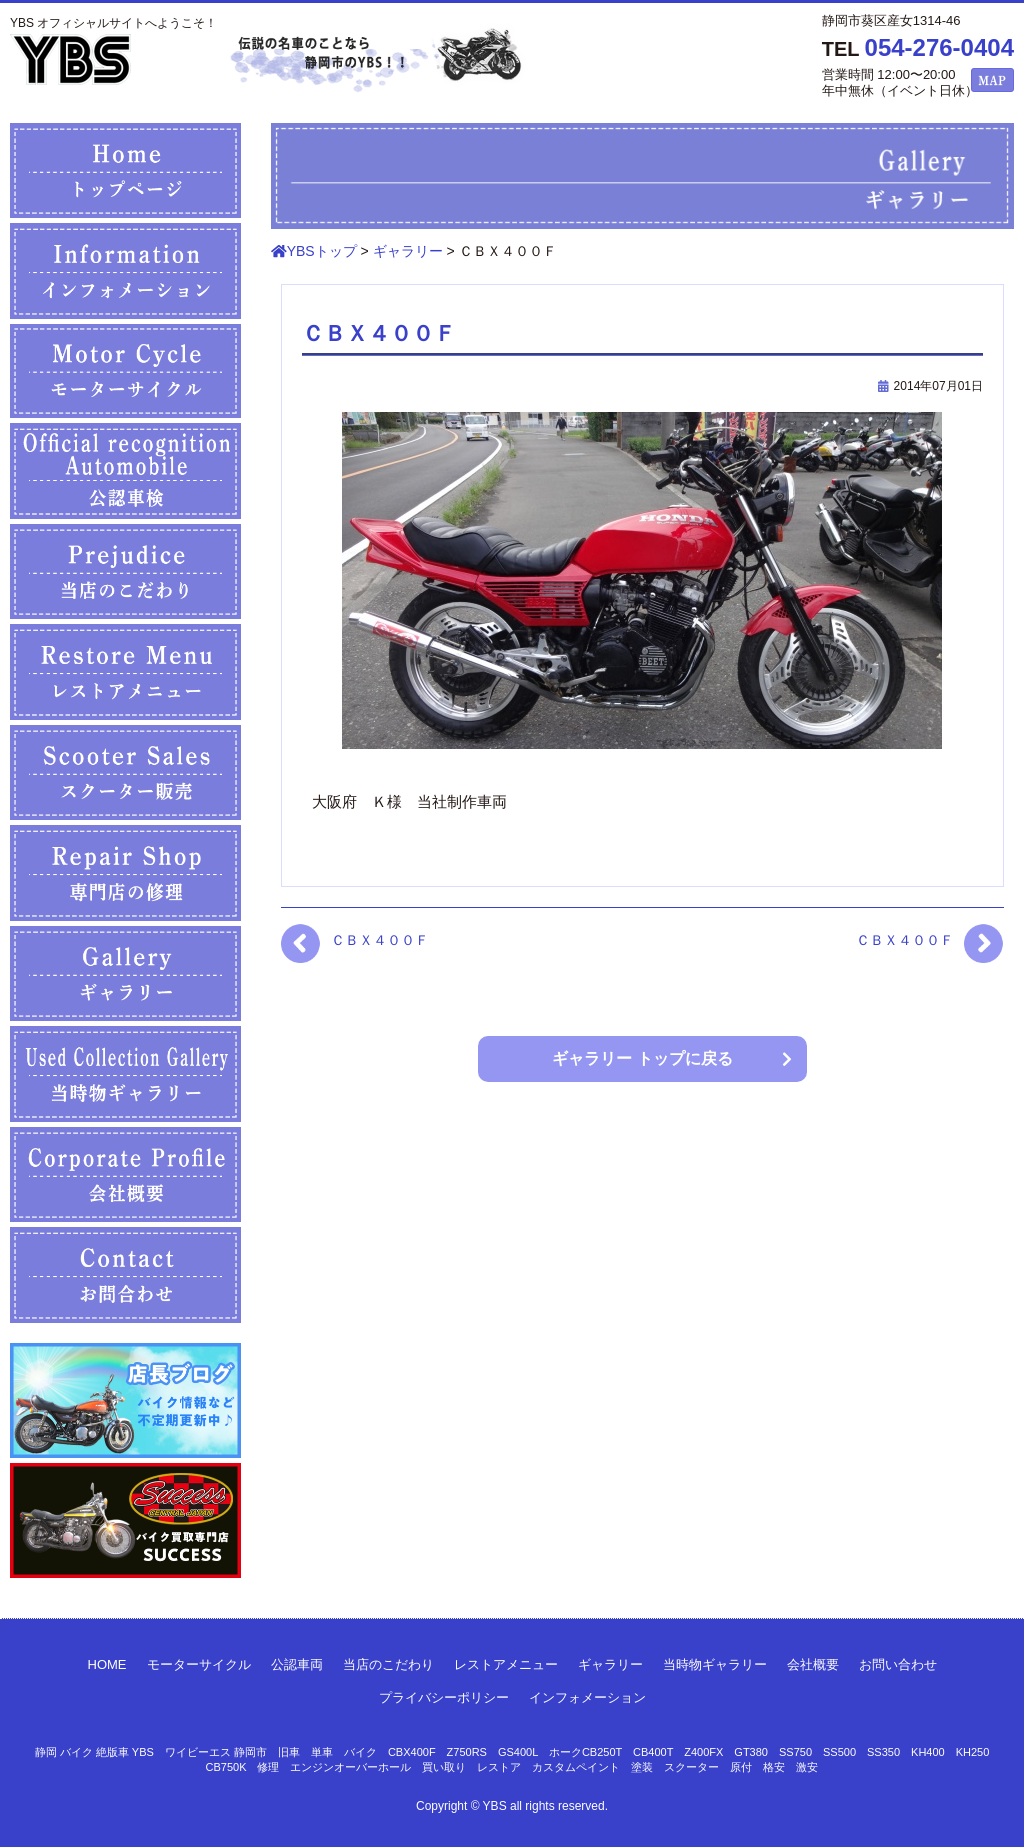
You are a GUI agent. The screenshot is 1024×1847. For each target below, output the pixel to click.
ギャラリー (610, 1664)
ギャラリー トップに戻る (642, 1058)
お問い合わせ (898, 1664)
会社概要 (813, 1664)
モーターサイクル (199, 1664)
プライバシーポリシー (444, 1697)
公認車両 (297, 1664)
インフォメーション (587, 1697)
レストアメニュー (506, 1664)
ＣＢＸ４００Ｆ (380, 940)
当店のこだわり (388, 1664)
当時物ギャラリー (715, 1664)
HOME (107, 1664)
